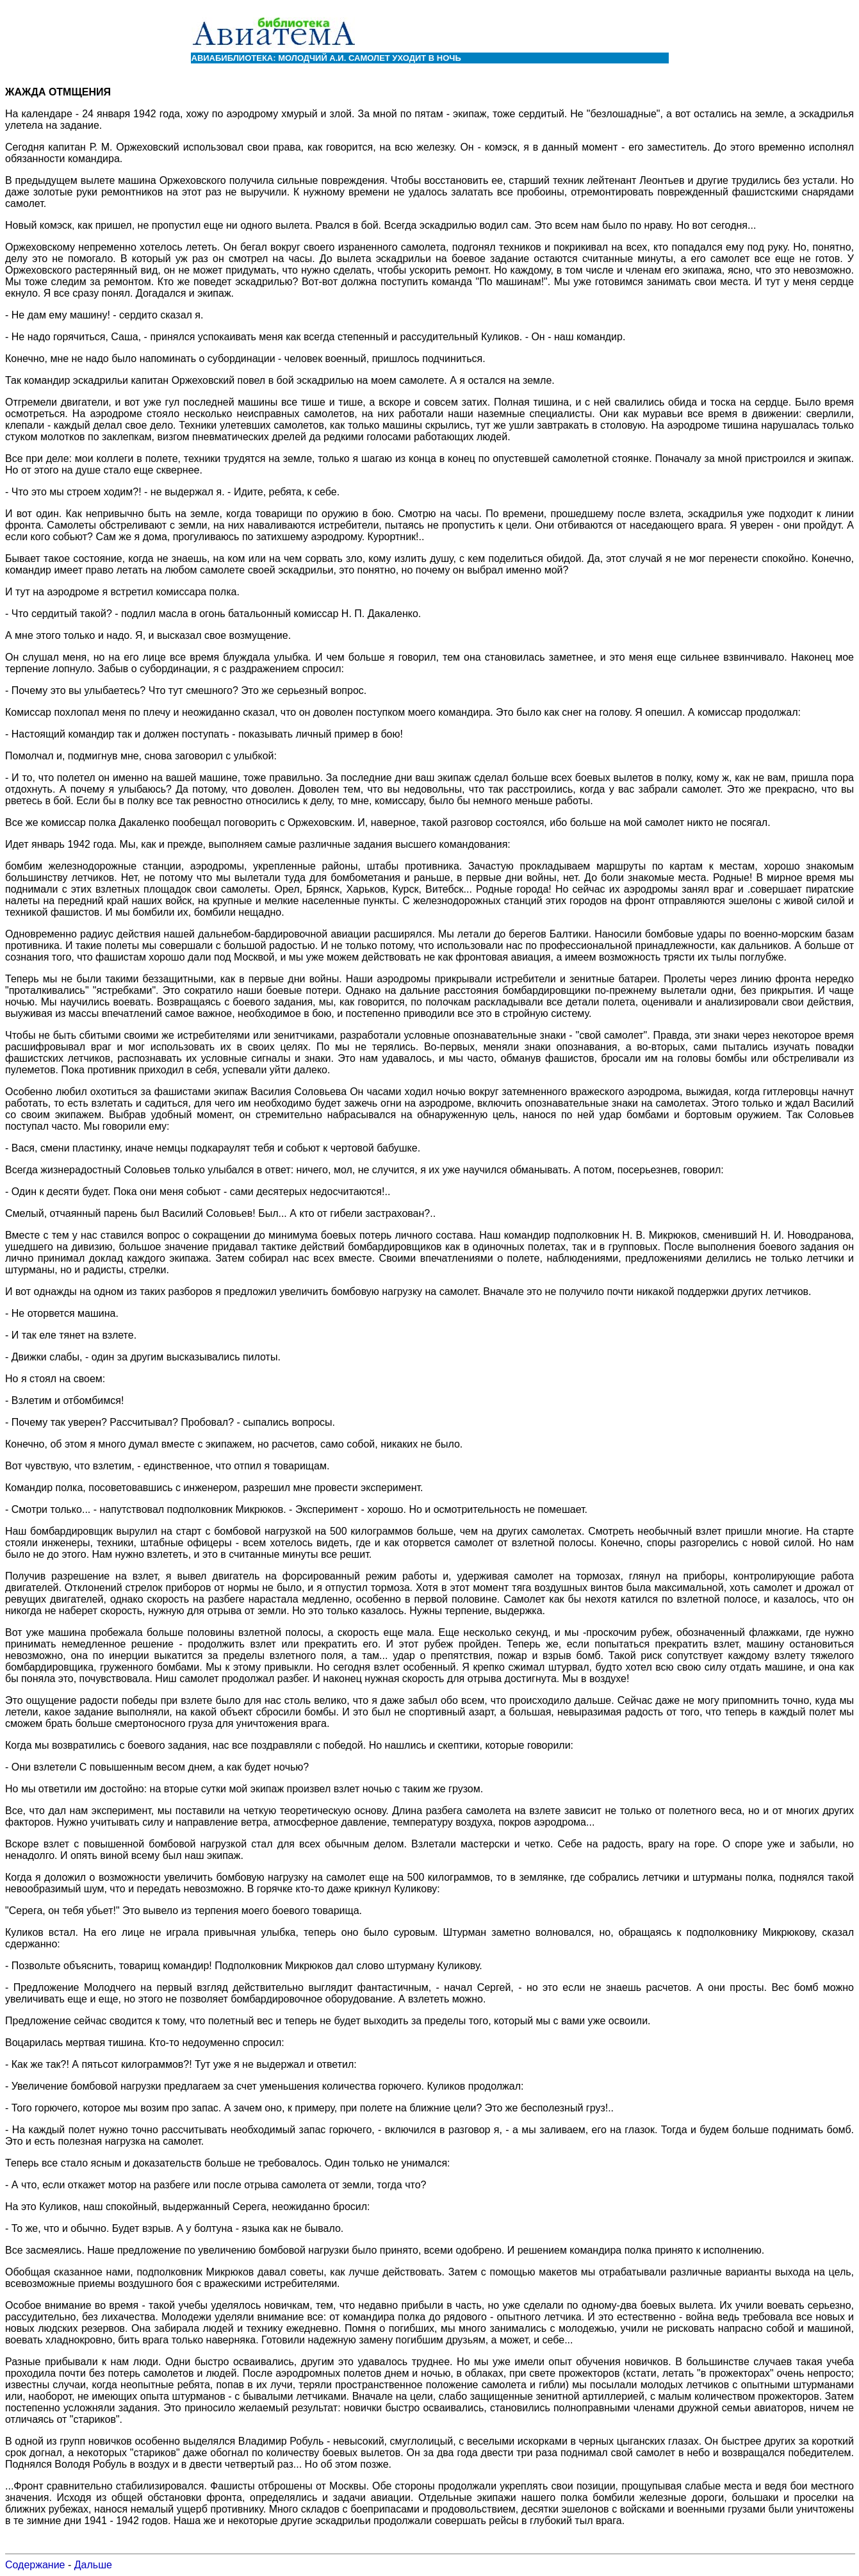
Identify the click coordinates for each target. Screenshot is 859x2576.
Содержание (35, 2564)
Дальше (93, 2564)
